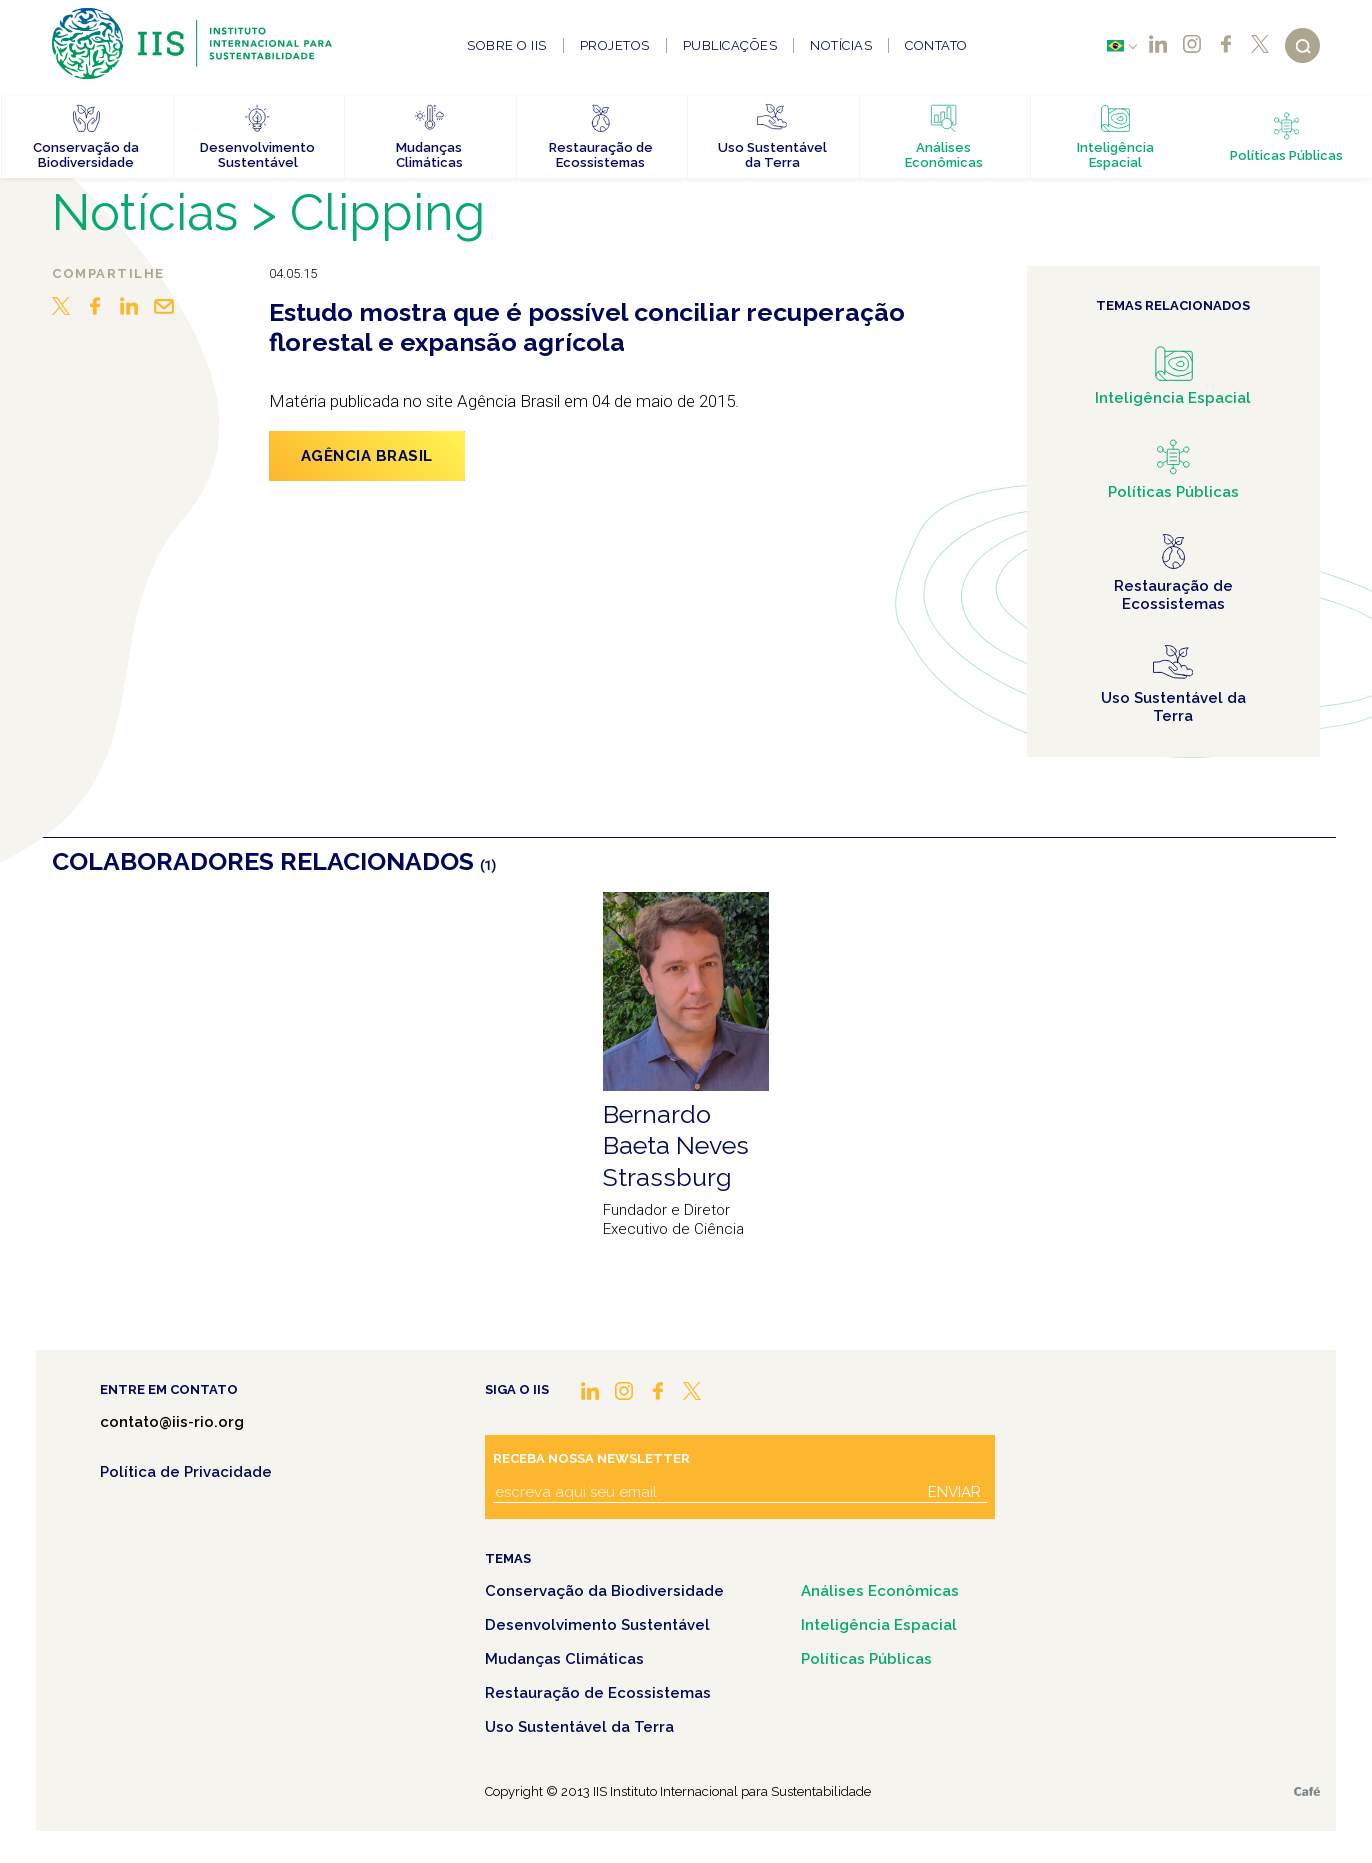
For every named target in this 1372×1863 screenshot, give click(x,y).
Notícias (841, 45)
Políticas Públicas (866, 1659)
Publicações (730, 45)
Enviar (954, 1492)
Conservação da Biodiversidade (604, 1591)
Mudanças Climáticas (564, 1659)
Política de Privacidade (186, 1472)
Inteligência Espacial (879, 1625)
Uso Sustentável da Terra (579, 1727)
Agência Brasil (367, 456)
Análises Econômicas (880, 1591)
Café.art (1307, 1791)
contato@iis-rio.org (172, 1422)
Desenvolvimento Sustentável (597, 1625)
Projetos (615, 45)
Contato (936, 45)
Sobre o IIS (507, 45)
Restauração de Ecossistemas (598, 1693)
